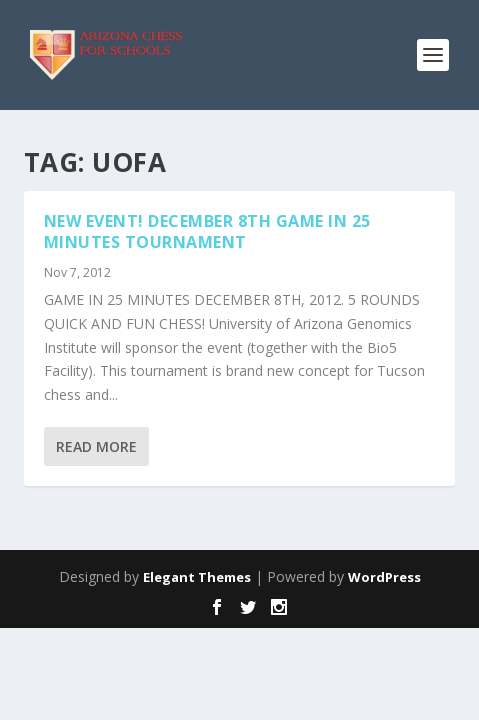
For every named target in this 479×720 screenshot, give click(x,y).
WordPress (384, 577)
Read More (96, 446)
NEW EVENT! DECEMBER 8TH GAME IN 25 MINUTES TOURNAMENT (207, 231)
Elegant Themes (197, 577)
